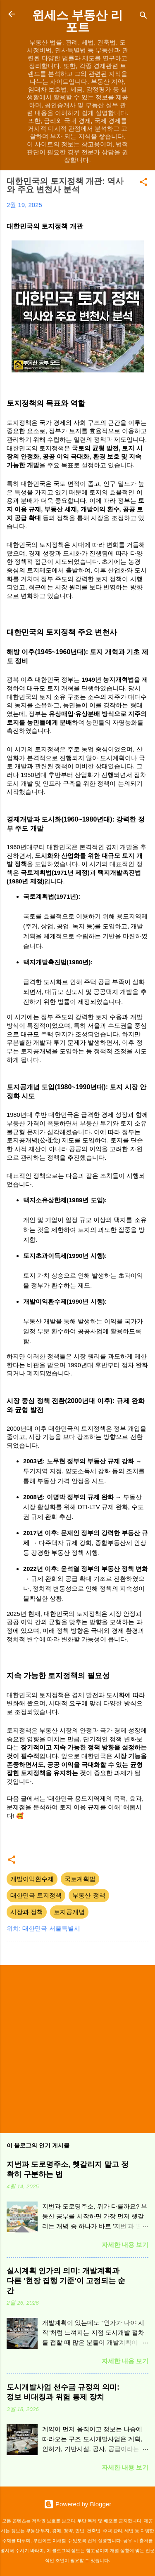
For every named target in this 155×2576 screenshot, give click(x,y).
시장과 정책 (26, 1911)
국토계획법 (79, 1878)
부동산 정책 (88, 1895)
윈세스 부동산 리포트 (77, 21)
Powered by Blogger (77, 2504)
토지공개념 (69, 1911)
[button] (143, 183)
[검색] (143, 16)
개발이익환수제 (32, 1878)
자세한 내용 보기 (125, 2244)
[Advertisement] (77, 2049)
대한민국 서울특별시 (51, 1928)
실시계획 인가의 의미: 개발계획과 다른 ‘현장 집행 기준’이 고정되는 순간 (66, 2281)
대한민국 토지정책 (36, 1895)
